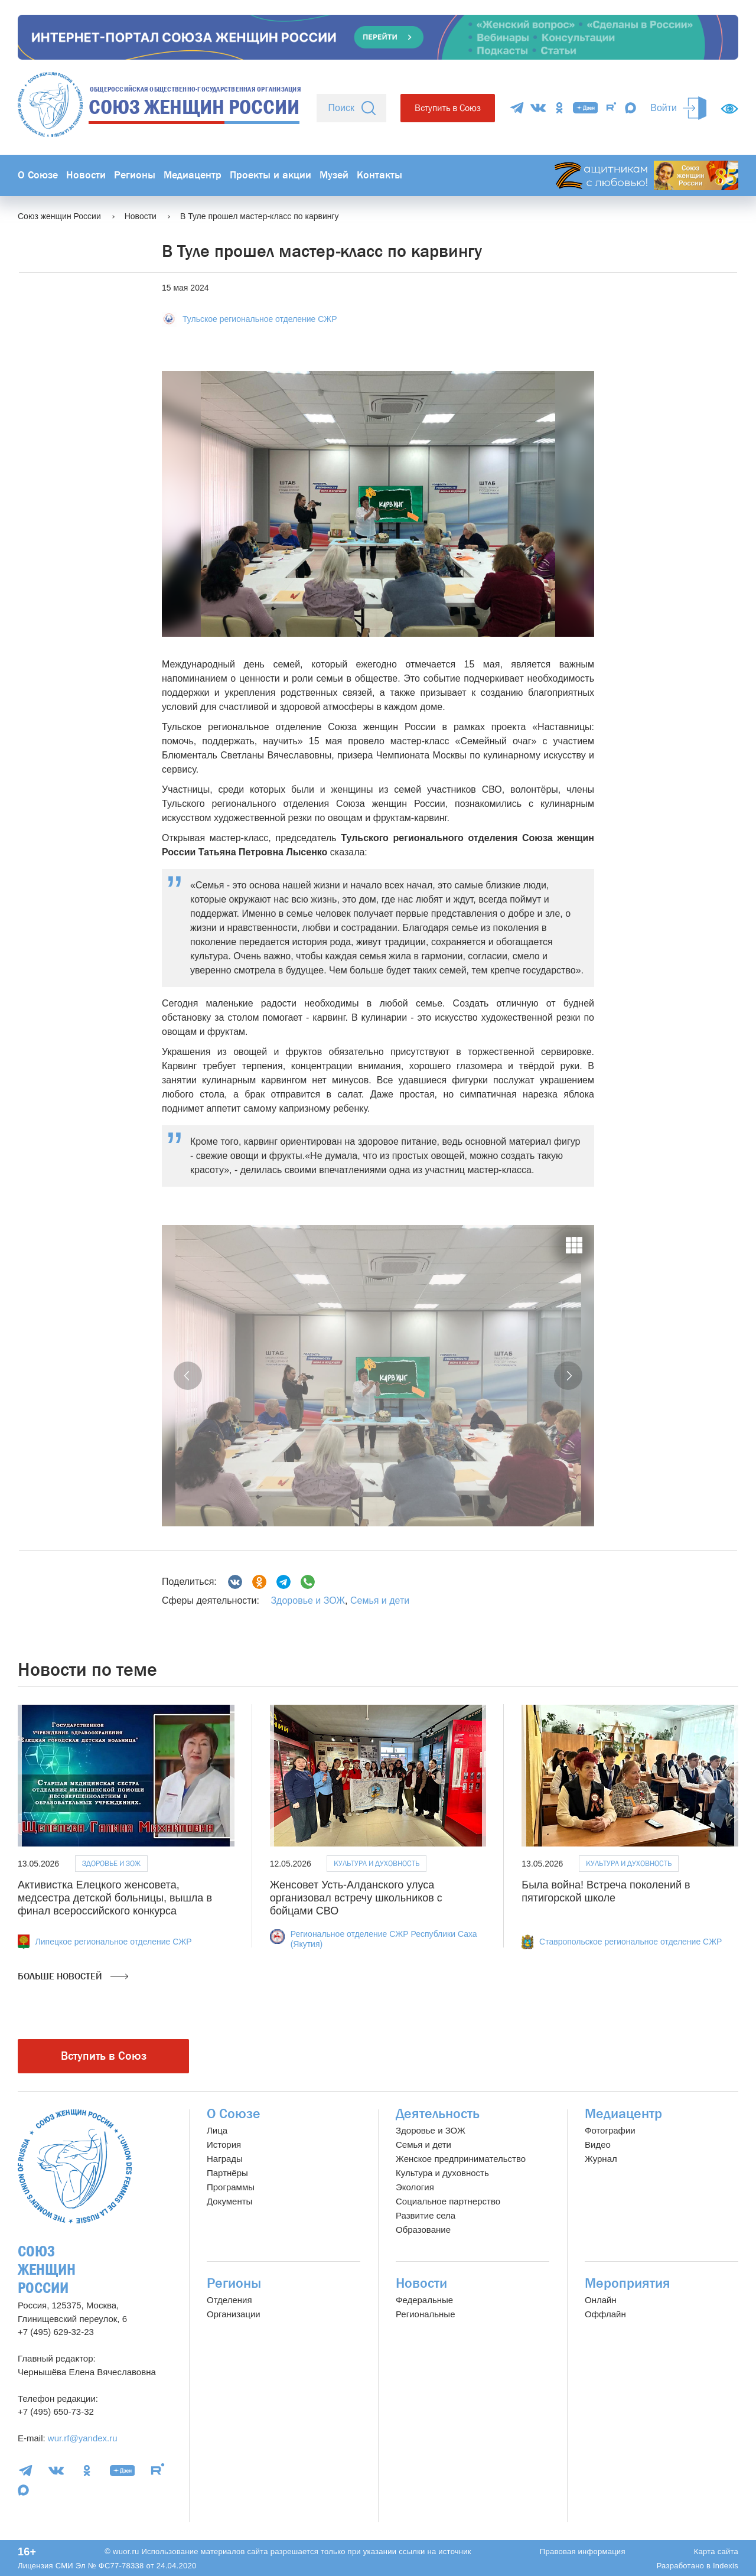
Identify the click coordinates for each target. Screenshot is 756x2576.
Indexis (725, 2565)
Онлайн (601, 2300)
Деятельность (438, 2113)
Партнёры (227, 2173)
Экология (415, 2187)
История (224, 2144)
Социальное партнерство (448, 2201)
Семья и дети (379, 1600)
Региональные (425, 2314)
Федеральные (424, 2300)
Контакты (379, 175)
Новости (86, 175)
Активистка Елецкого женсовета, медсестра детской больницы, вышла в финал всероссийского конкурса (115, 1897)
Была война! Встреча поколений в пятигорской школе (606, 1891)
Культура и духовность (376, 1863)
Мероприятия (627, 2283)
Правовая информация (582, 2551)
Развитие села (425, 2215)
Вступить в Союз (448, 108)
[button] (188, 1376)
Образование (423, 2230)
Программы (231, 2187)
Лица (217, 2130)
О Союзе (38, 175)
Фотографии (610, 2130)
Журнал (601, 2159)
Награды (225, 2159)
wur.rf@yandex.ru (83, 2438)
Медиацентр (192, 175)
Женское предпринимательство (461, 2159)
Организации (233, 2314)
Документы (229, 2201)
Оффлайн (605, 2314)
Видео (598, 2144)
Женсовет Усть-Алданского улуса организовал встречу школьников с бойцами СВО (356, 1897)
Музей (334, 175)
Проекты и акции (270, 175)
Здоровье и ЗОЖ (308, 1600)
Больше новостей (73, 1976)
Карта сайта (716, 2551)
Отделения (229, 2300)
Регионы (134, 175)
